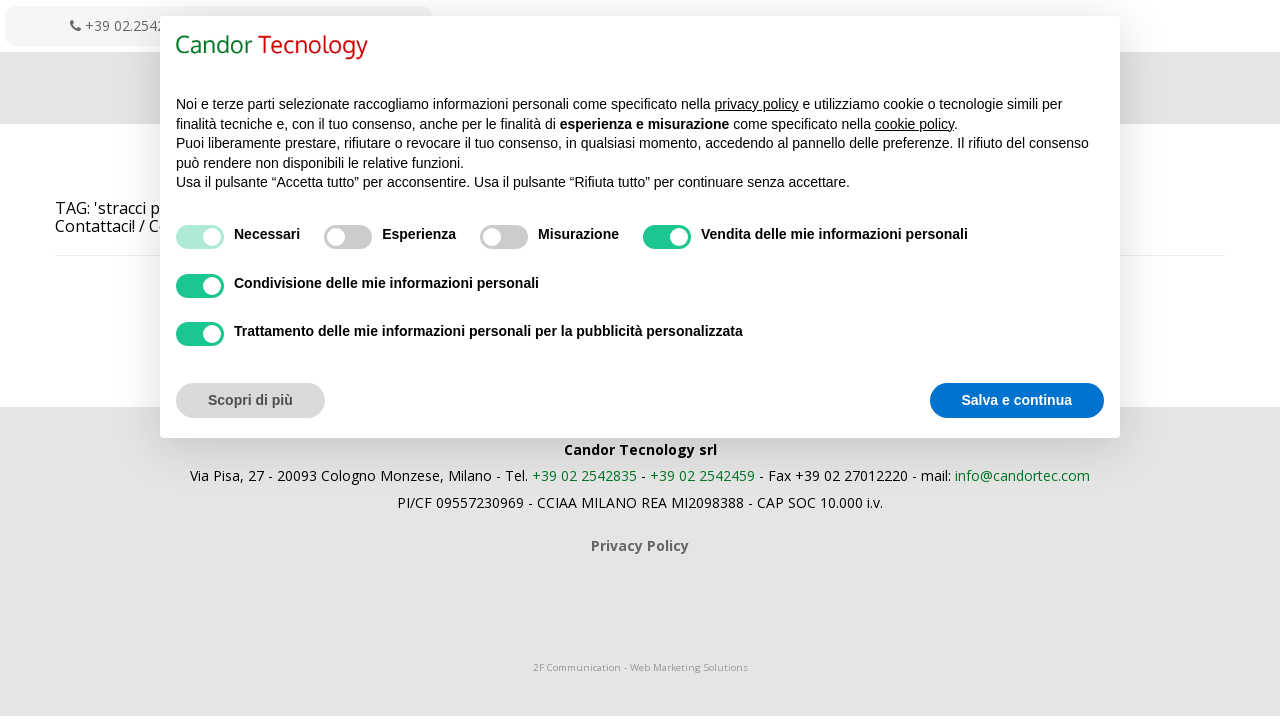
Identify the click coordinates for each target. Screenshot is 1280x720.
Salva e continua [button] (1017, 400)
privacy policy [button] (757, 104)
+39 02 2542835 (584, 475)
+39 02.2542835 (129, 25)
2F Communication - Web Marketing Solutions (640, 667)
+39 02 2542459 (702, 475)
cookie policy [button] (914, 124)
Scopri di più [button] (250, 400)
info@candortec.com (1022, 475)
